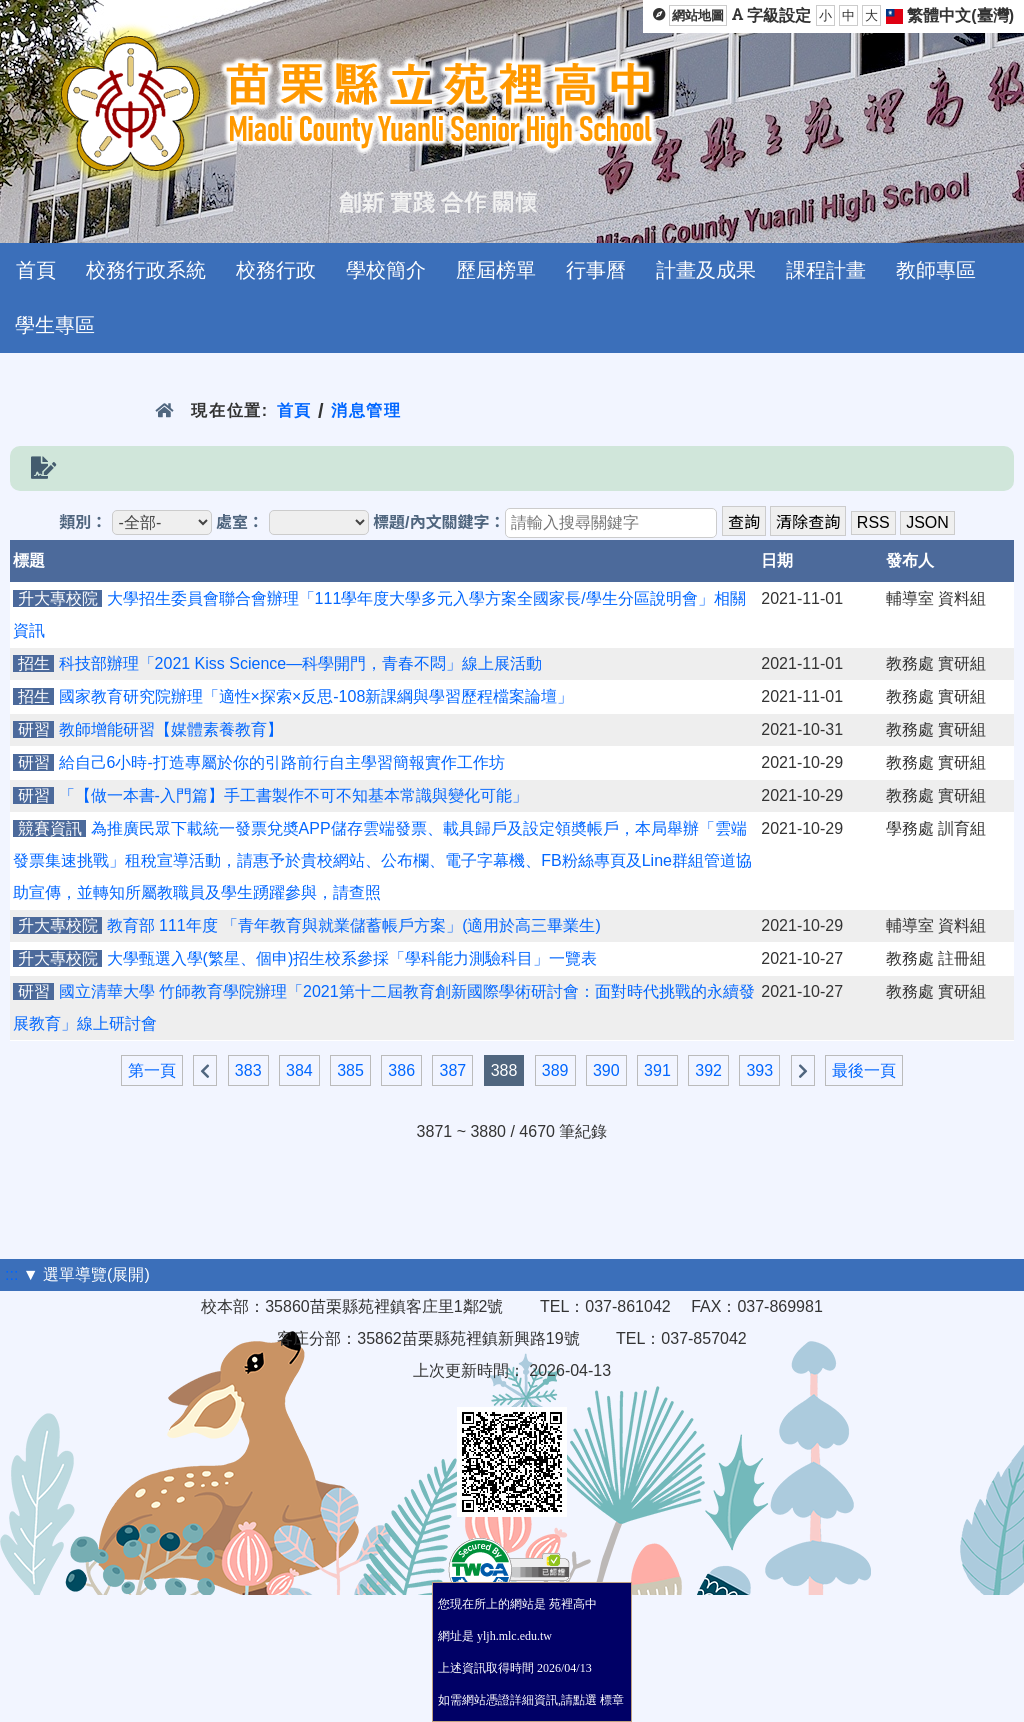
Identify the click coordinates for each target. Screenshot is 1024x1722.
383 (248, 1070)
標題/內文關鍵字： (439, 522)
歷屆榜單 (496, 270)
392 (708, 1070)
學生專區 (55, 325)
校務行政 (276, 270)
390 (606, 1070)
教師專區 (936, 270)
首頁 (36, 270)
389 (555, 1070)
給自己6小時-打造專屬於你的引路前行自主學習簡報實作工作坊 (282, 762)
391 (657, 1070)
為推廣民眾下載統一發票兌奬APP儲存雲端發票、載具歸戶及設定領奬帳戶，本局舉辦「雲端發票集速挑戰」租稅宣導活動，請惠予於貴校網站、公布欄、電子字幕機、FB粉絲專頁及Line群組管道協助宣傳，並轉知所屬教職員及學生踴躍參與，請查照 (382, 860)
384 (299, 1070)
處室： (240, 522)
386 (401, 1070)
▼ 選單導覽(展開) (86, 1274)
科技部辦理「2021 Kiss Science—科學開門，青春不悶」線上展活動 (301, 663)
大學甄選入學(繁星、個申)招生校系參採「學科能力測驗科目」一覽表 (352, 958)
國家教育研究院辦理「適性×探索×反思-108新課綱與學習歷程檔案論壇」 (316, 696)
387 (452, 1070)
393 (759, 1070)
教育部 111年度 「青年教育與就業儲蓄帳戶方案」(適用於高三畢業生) (354, 925)
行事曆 (596, 270)
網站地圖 (698, 15)
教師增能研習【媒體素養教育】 (171, 729)
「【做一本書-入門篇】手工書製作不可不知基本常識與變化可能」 (293, 795)
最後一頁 (864, 1070)
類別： (83, 522)
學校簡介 (386, 270)
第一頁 (152, 1070)
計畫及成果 (706, 270)
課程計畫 (826, 270)
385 (350, 1070)
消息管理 (366, 410)
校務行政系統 (146, 270)
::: (11, 1274)
